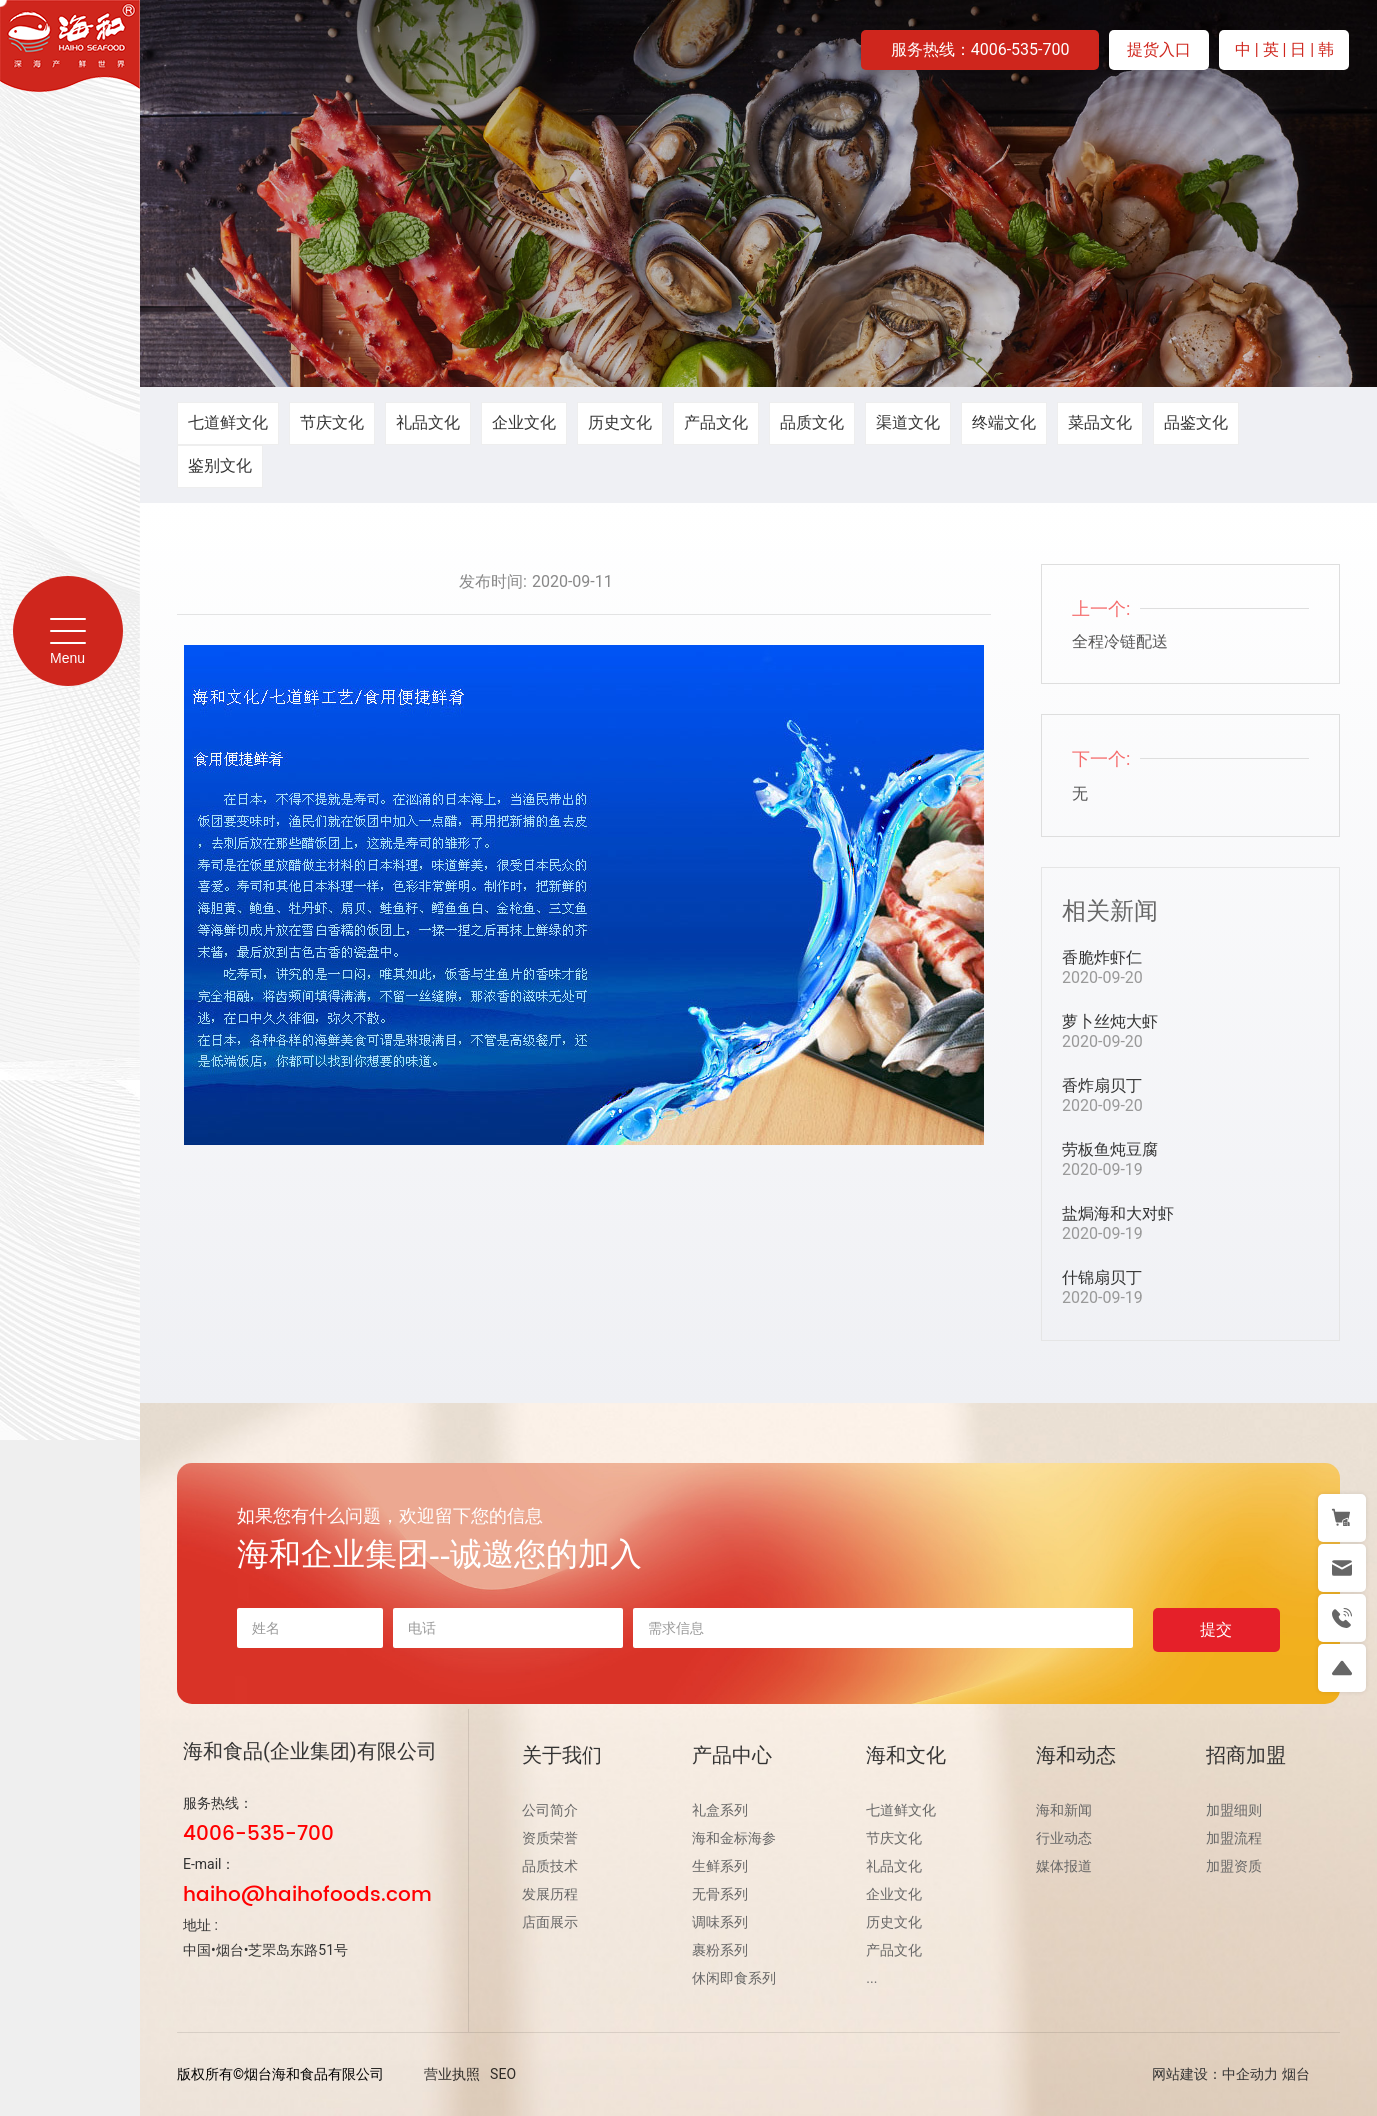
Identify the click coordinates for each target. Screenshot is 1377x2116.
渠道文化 (908, 422)
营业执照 (452, 2074)
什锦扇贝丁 (1102, 1277)
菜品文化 (1100, 422)
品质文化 (812, 422)
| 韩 (1322, 49)
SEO (503, 2074)
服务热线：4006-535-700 (980, 49)
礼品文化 (428, 422)
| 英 (1269, 49)
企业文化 (524, 422)
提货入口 (1159, 49)
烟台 (1296, 2074)
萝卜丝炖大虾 (1110, 1021)
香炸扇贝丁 (1102, 1085)
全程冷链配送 (1120, 641)
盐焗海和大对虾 (1118, 1213)
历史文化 (620, 422)
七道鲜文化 (228, 422)
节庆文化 (332, 422)
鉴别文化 (220, 465)
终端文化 (1004, 422)
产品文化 (716, 422)
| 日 (1297, 49)
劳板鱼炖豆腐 (1110, 1149)
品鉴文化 (1196, 422)
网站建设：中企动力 (1215, 2074)
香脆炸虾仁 (1102, 957)
